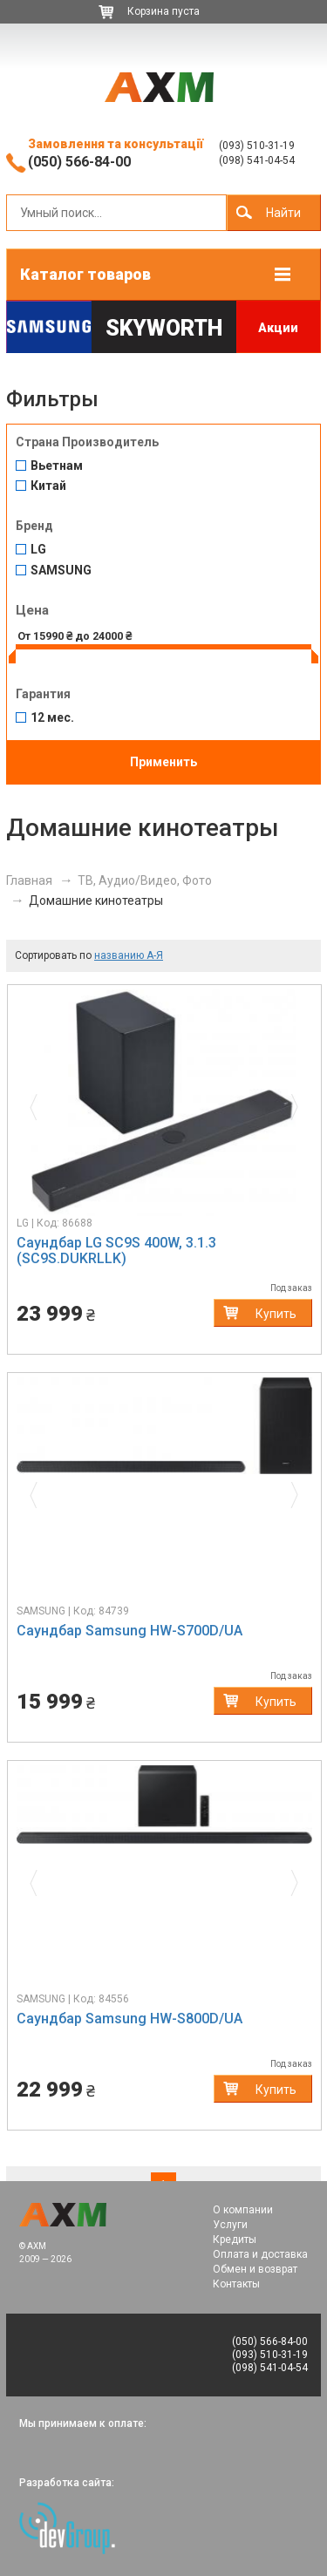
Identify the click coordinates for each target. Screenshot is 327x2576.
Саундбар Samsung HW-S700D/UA (129, 1630)
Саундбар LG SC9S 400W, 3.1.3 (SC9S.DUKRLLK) (116, 1250)
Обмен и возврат (255, 2269)
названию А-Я (128, 955)
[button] (39, 1102)
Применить (163, 762)
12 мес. (52, 718)
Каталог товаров (85, 274)
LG (38, 549)
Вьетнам (57, 466)
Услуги (230, 2225)
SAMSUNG (61, 570)
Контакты (236, 2284)
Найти (283, 213)
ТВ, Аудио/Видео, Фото (145, 880)
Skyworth (164, 328)
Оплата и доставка (260, 2254)
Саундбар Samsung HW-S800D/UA (129, 2018)
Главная (29, 880)
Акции (278, 328)
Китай (48, 486)
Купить (275, 1314)
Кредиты (234, 2239)
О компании (243, 2210)
